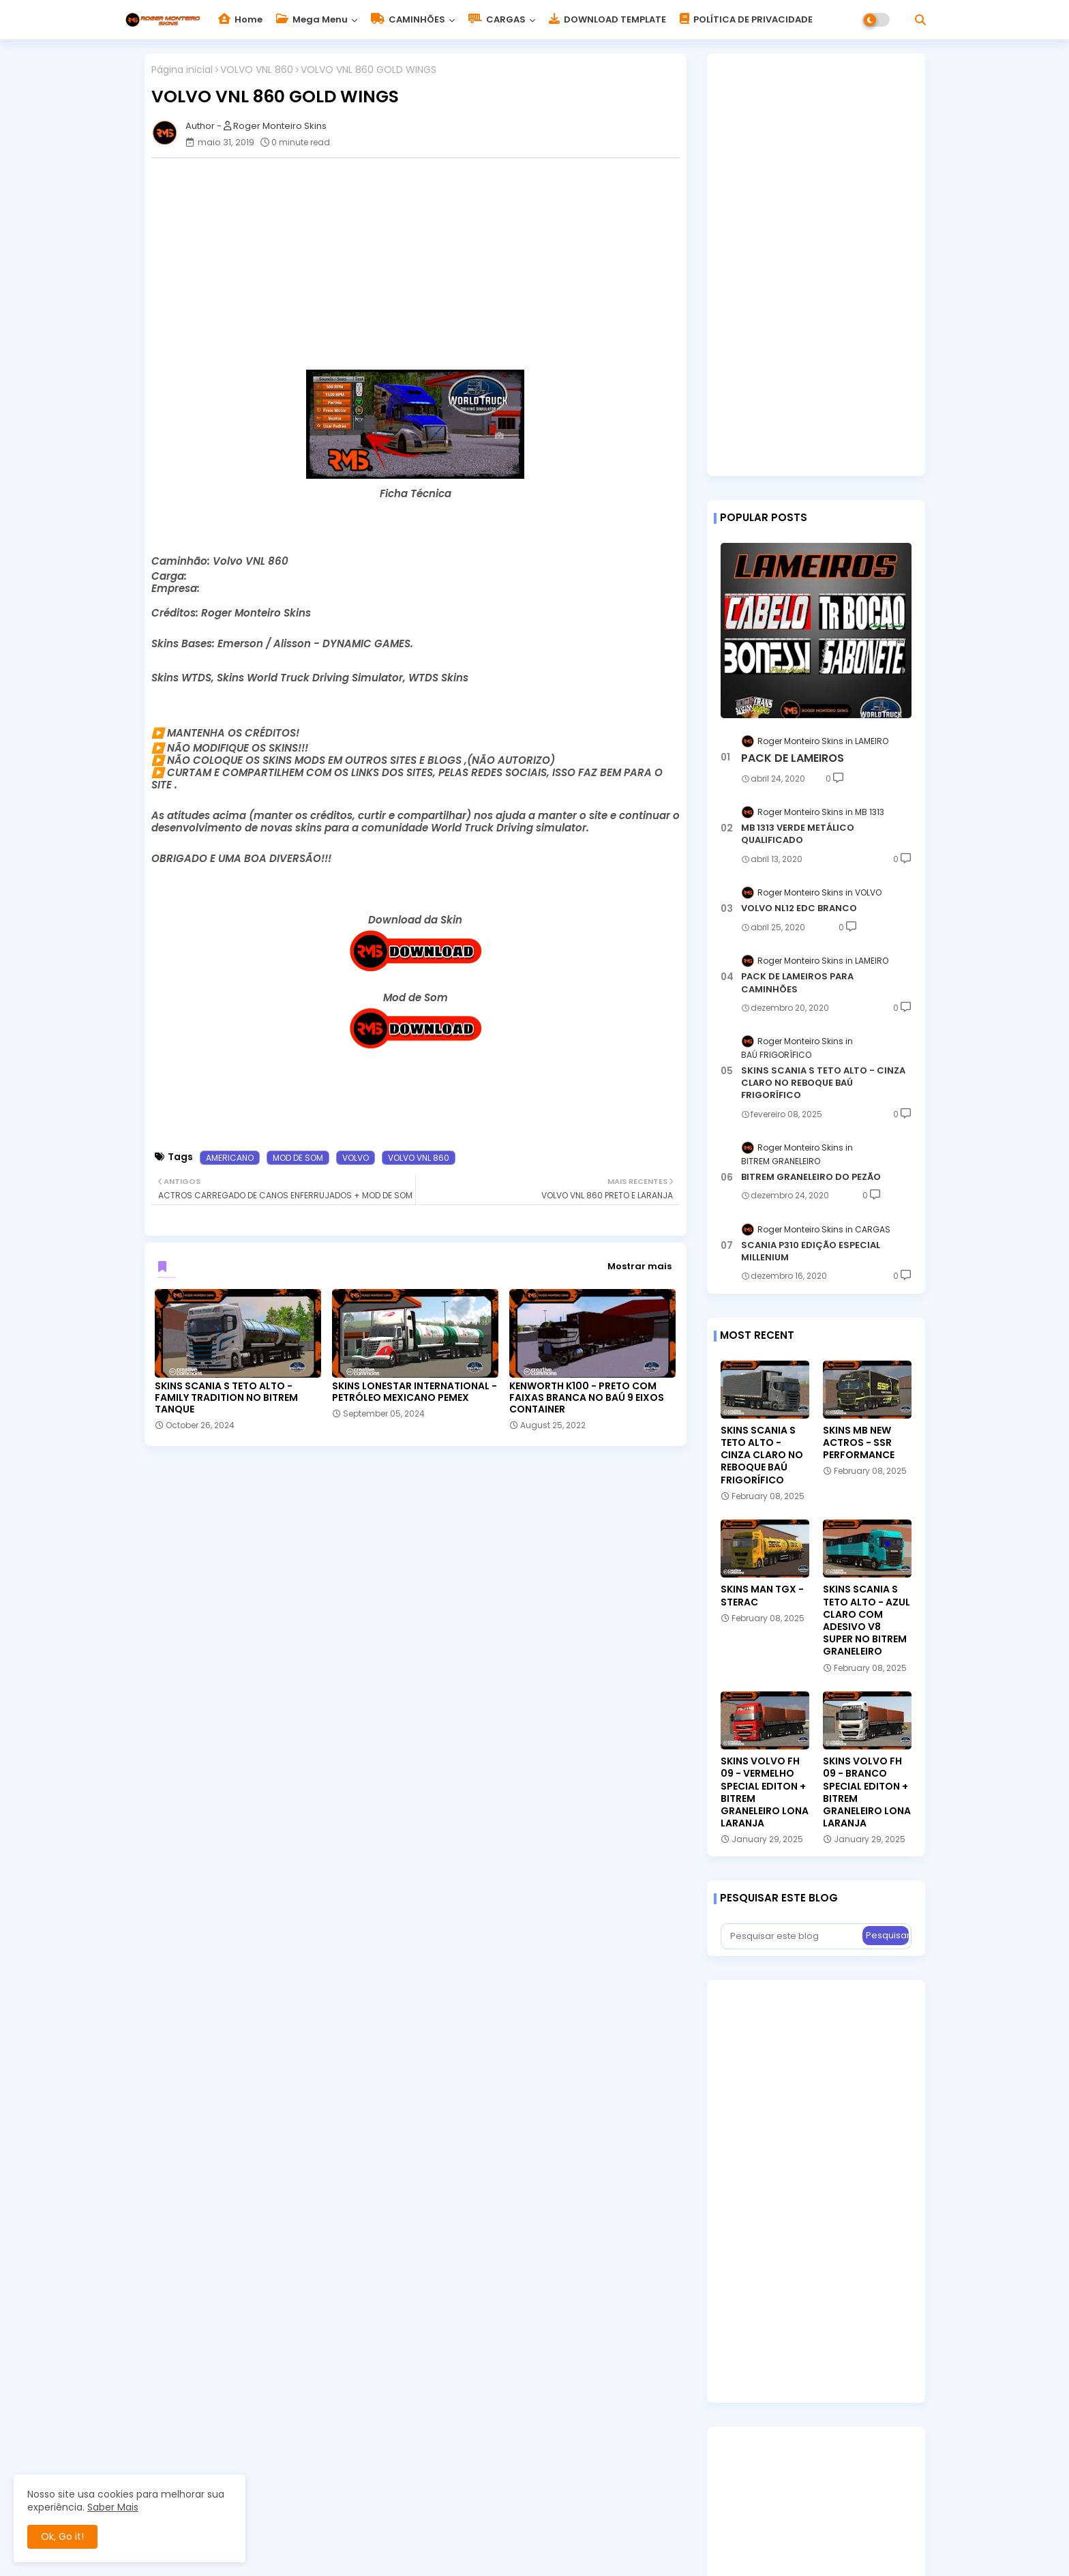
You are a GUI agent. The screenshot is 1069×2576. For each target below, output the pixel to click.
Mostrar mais (639, 1266)
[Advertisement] (422, 263)
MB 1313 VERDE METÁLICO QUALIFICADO (797, 834)
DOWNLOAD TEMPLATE (607, 19)
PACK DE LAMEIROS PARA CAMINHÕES (797, 983)
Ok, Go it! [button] (62, 2536)
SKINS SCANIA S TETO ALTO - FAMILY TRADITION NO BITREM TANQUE (226, 1397)
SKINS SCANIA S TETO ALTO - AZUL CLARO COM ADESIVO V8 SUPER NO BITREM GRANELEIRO (866, 1620)
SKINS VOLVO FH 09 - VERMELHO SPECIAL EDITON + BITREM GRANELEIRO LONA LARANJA (765, 1792)
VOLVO (355, 1158)
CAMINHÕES (408, 19)
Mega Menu (312, 19)
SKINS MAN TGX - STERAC (762, 1595)
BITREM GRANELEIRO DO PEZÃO (811, 1177)
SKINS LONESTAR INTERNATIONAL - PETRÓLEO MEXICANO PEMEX (414, 1392)
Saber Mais (112, 2507)
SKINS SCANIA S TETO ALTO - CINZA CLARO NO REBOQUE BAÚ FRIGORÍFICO (823, 1083)
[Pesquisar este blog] (792, 1936)
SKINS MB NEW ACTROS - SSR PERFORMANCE (858, 1443)
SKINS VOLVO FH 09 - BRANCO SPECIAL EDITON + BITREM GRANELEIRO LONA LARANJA (867, 1792)
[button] (920, 19)
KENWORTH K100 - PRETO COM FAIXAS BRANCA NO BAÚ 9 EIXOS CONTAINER (586, 1397)
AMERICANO (230, 1158)
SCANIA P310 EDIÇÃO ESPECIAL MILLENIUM (810, 1251)
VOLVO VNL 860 (256, 69)
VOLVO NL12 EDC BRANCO (799, 908)
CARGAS (497, 19)
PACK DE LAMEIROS (792, 758)
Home (240, 19)
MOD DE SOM (298, 1158)
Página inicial (182, 69)
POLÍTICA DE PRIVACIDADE (746, 19)
